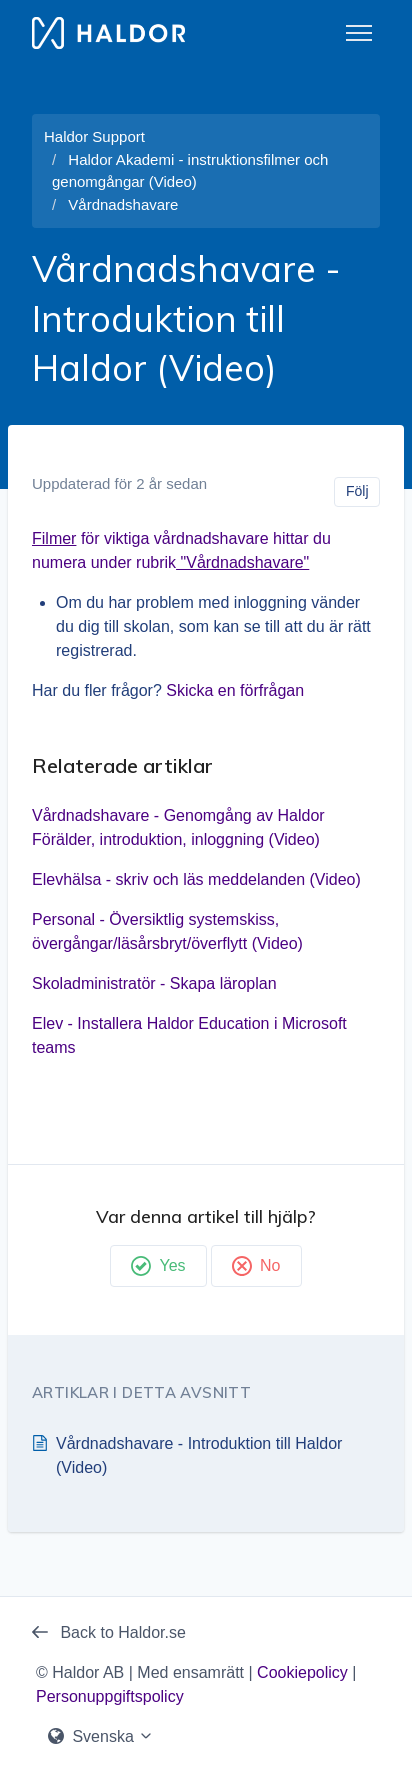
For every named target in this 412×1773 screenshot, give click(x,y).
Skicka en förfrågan (235, 690)
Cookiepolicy (302, 1672)
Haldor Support (94, 136)
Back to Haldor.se (109, 1632)
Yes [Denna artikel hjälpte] (158, 1266)
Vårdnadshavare (123, 204)
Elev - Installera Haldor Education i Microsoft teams (189, 1035)
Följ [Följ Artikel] (357, 491)
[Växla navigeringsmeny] (359, 33)
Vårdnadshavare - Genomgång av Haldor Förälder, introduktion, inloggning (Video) (178, 827)
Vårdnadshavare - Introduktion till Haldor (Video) (199, 1455)
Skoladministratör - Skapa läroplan (154, 983)
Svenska (101, 1736)
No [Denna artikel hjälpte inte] (256, 1266)
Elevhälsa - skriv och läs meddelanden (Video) (196, 879)
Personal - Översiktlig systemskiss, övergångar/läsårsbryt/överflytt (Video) (167, 931)
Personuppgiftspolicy (110, 1696)
